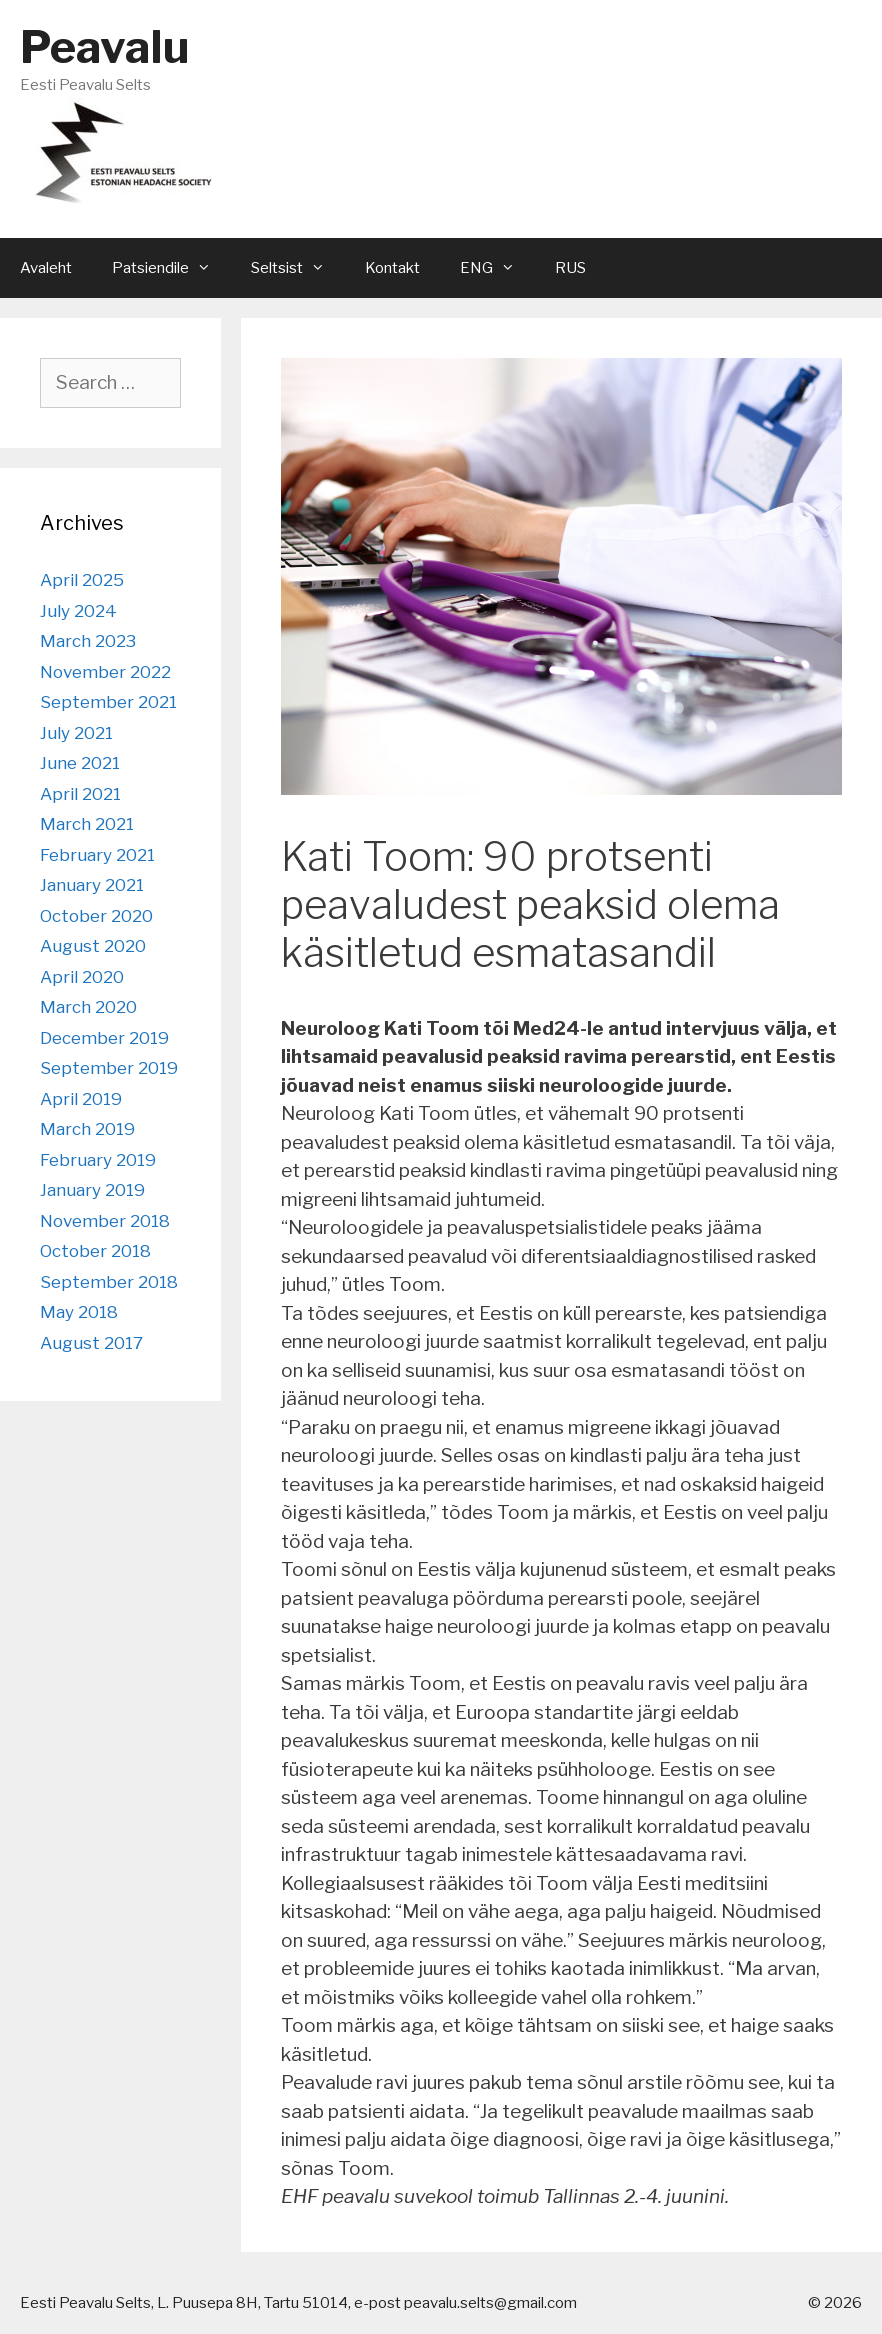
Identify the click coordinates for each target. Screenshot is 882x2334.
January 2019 (92, 1190)
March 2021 (87, 824)
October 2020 (96, 916)
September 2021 (108, 702)
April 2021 (80, 794)
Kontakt (392, 268)
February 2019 (98, 1160)
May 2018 (79, 1312)
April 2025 (82, 580)
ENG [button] (497, 268)
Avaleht (46, 268)
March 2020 (88, 1007)
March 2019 (87, 1129)
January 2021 (92, 885)
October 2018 (95, 1251)
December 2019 (104, 1038)
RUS (570, 268)
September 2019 (109, 1068)
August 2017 (91, 1343)
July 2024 (78, 611)
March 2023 (88, 641)
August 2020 (93, 946)
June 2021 (80, 763)
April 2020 (82, 977)
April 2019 (81, 1099)
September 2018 (109, 1282)
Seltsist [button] (298, 268)
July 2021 (76, 733)
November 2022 (105, 672)
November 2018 (105, 1221)
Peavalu (104, 47)
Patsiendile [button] (171, 268)
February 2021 (97, 855)
